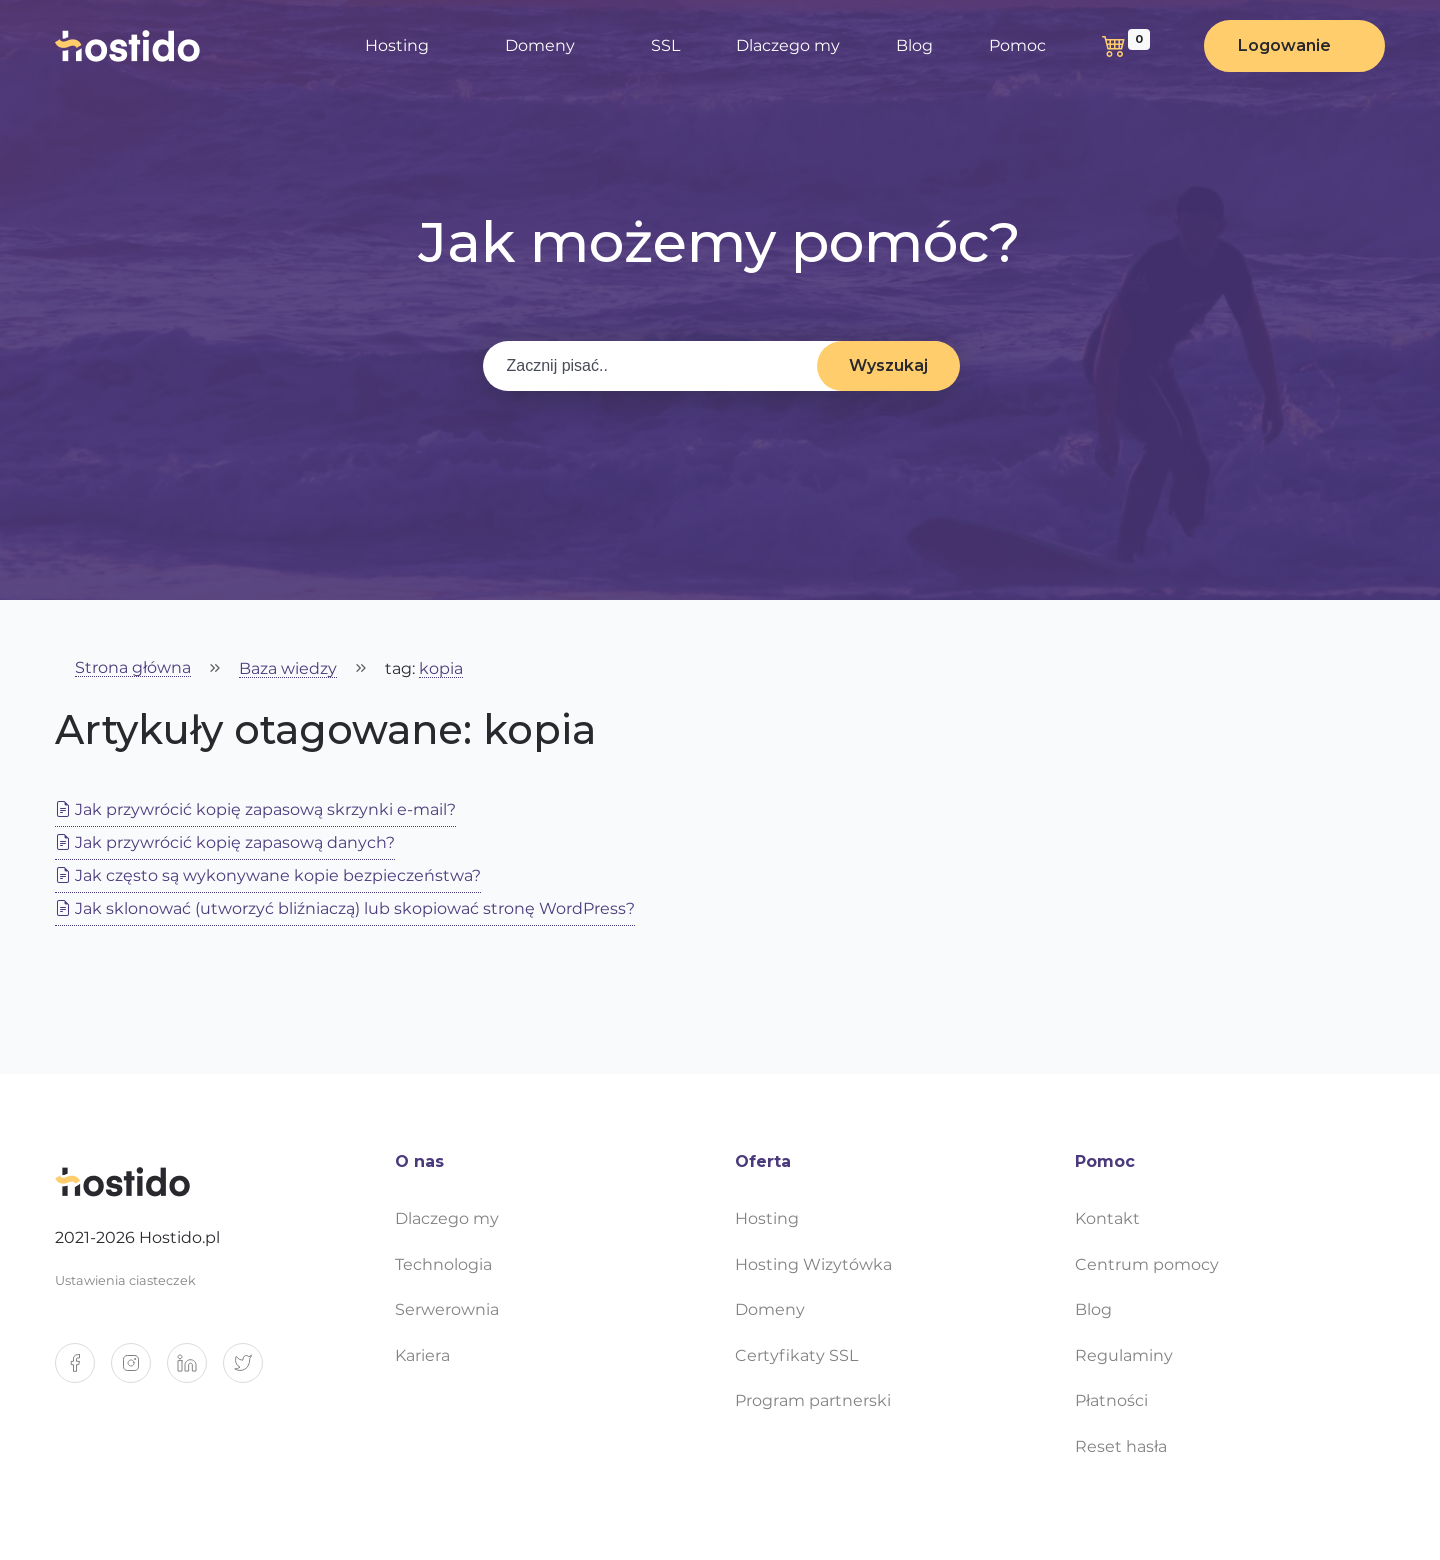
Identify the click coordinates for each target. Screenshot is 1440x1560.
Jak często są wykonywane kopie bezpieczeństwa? (268, 875)
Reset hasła (1121, 1446)
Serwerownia (447, 1309)
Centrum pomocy (1147, 1264)
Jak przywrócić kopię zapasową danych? (225, 842)
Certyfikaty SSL (796, 1355)
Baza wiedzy (288, 669)
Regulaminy (1124, 1355)
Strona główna (133, 668)
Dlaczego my (788, 45)
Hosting (397, 45)
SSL (665, 45)
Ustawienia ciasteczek (125, 1280)
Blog (914, 45)
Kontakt (1107, 1218)
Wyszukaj (888, 365)
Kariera (422, 1355)
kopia (441, 669)
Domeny (540, 45)
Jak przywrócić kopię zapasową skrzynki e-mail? (255, 809)
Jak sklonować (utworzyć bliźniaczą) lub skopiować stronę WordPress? (345, 908)
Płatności (1111, 1400)
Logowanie (1284, 45)
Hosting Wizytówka (813, 1264)
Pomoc (1017, 45)
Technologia (443, 1264)
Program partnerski (813, 1400)
